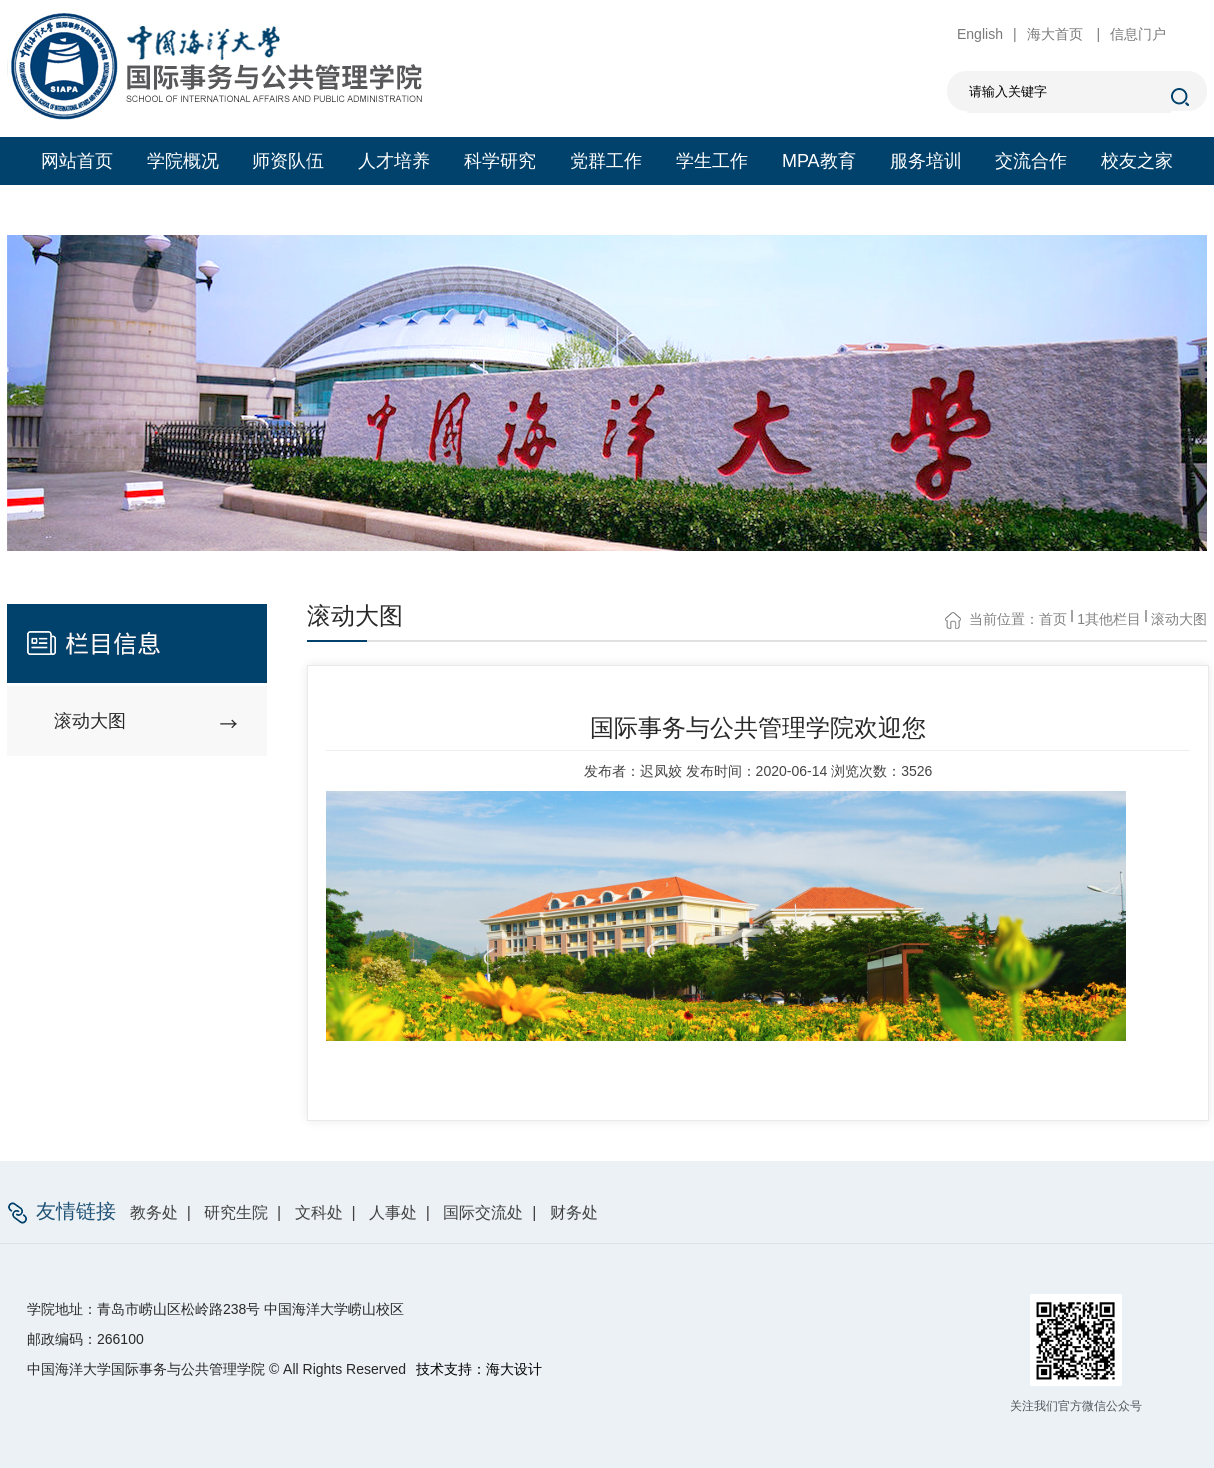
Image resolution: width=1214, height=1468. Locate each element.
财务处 (574, 1212)
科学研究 (500, 161)
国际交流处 (483, 1212)
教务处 (154, 1212)
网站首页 (77, 161)
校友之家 (1137, 161)
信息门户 (1138, 34)
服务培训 (926, 161)
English (980, 34)
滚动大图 (1179, 619)
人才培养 (394, 161)
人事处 (393, 1212)
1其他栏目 (1109, 619)
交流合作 (1031, 161)
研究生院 (236, 1212)
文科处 (319, 1212)
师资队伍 (288, 161)
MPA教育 (819, 161)
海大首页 (1057, 34)
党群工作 (606, 161)
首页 (1053, 619)
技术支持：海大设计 (479, 1369)
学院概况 (183, 161)
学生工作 (712, 161)
